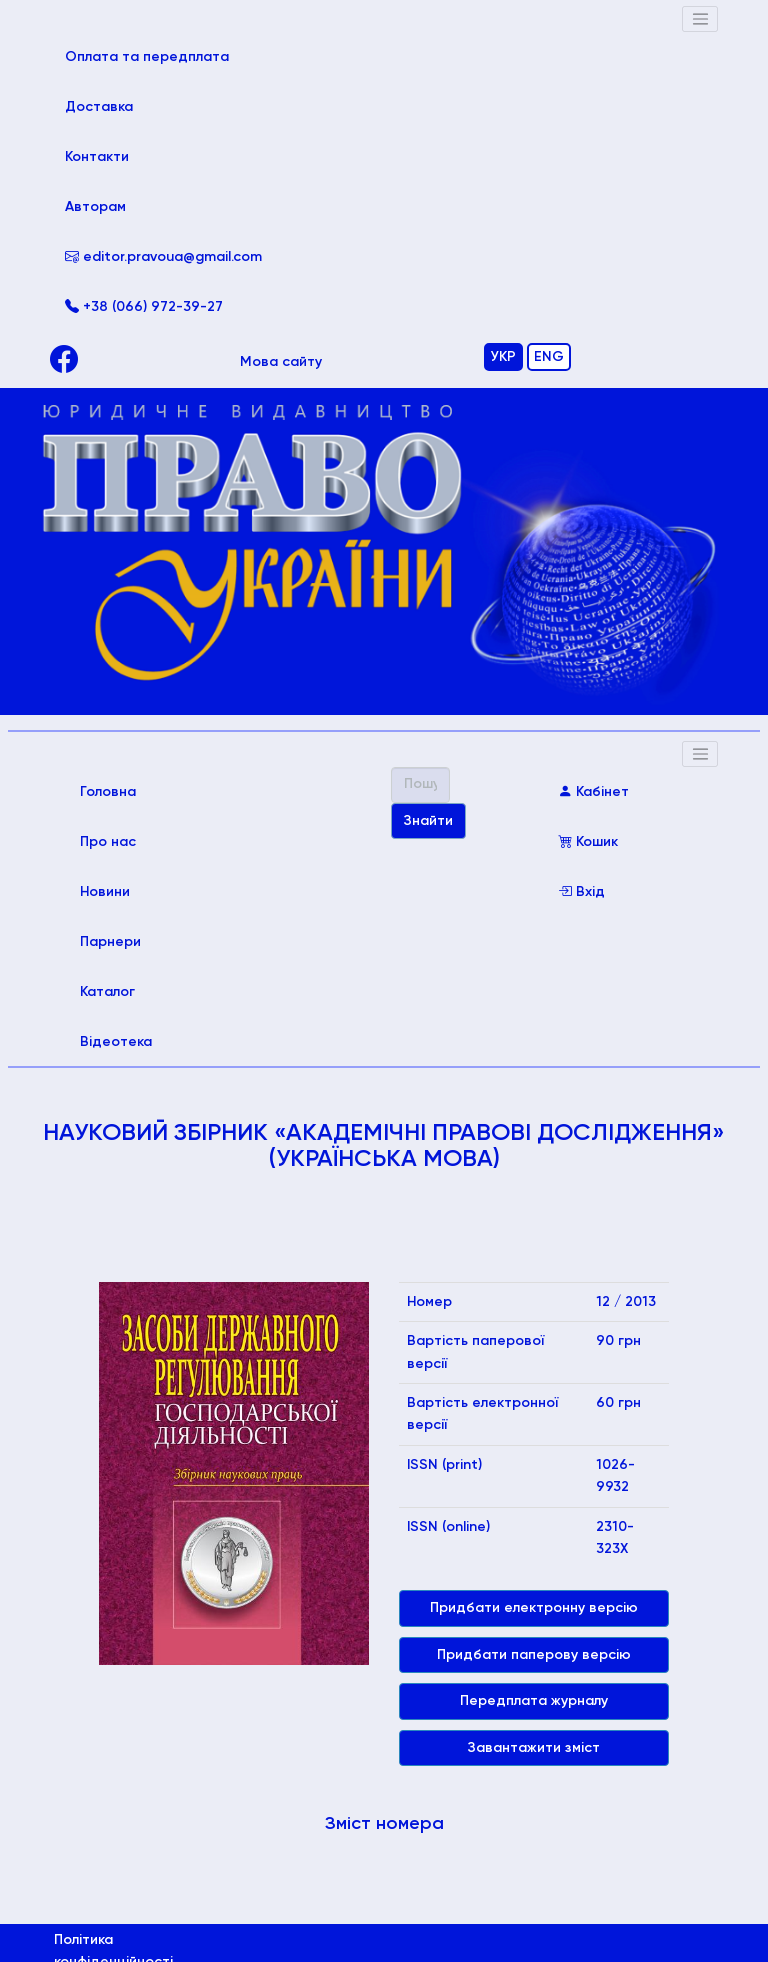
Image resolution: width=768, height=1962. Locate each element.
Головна (136, 789)
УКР (503, 357)
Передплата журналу (534, 1701)
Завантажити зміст (534, 1748)
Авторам (95, 207)
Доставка (99, 107)
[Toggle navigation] (700, 19)
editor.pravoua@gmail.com (163, 257)
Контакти (97, 157)
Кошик (588, 842)
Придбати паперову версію (534, 1655)
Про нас (108, 842)
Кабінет (593, 792)
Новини (105, 892)
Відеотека (116, 1042)
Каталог (107, 992)
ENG (549, 357)
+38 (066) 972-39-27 (144, 307)
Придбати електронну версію (534, 1608)
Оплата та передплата (163, 54)
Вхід (581, 892)
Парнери (110, 942)
